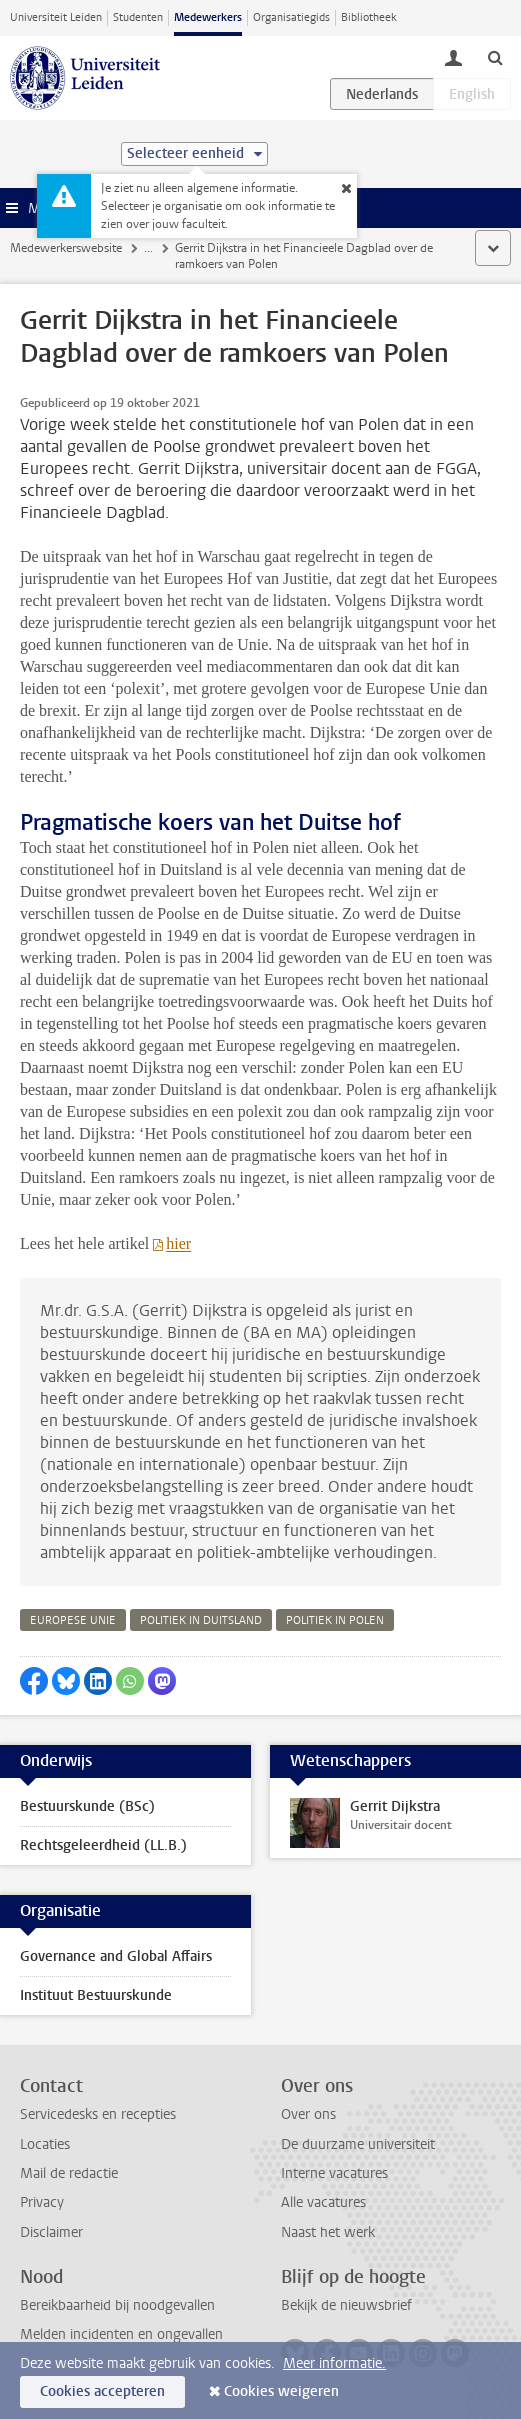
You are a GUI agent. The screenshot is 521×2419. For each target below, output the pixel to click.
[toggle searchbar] (495, 57)
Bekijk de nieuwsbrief (346, 2305)
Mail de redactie (69, 2173)
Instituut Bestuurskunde (96, 1995)
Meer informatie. (334, 2363)
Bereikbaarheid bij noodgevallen (117, 2305)
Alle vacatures (323, 2202)
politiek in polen (335, 1620)
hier (178, 1243)
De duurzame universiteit (358, 2144)
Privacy (42, 2202)
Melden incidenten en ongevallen (121, 2334)
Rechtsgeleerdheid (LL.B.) (103, 1845)
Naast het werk (328, 2232)
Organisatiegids (291, 17)
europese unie (73, 1620)
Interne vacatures (334, 2173)
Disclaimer (51, 2232)
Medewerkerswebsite (66, 248)
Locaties (45, 2144)
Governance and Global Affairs (116, 1956)
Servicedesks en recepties (98, 2114)
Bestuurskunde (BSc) (87, 1806)
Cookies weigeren (281, 2391)
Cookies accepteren (102, 2391)
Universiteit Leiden (56, 17)
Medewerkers (208, 17)
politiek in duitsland (201, 1620)
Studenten (138, 17)
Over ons (308, 2114)
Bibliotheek (369, 17)
